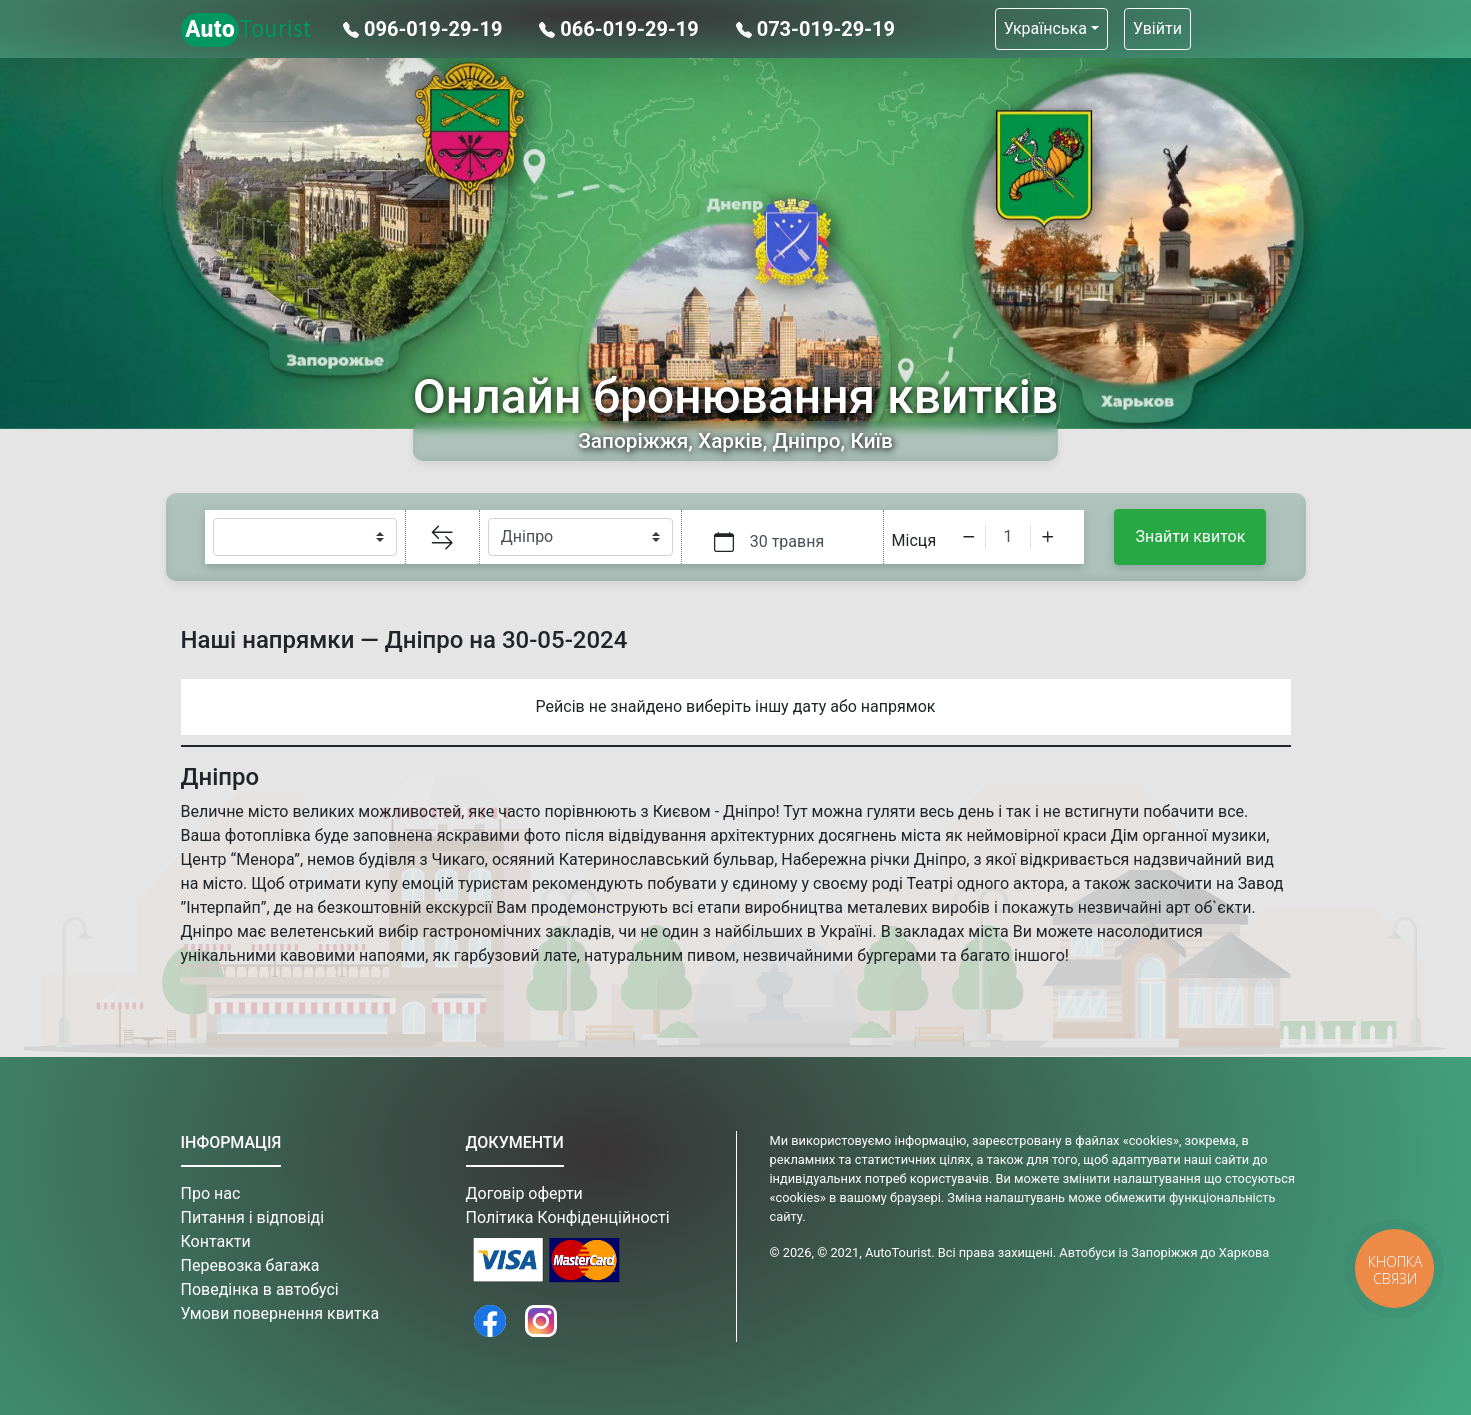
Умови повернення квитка (280, 1313)
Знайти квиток (1191, 536)
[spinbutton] (1008, 537)
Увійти (1157, 28)
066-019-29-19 (621, 29)
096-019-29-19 (425, 29)
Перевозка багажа (250, 1265)
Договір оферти (524, 1193)
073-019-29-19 (815, 29)
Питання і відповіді (253, 1217)
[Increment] (1048, 537)
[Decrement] (969, 537)
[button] (1051, 29)
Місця (914, 540)
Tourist (246, 30)
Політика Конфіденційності (568, 1217)
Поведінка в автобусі (260, 1289)
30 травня (787, 541)
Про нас (211, 1193)
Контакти (216, 1241)
